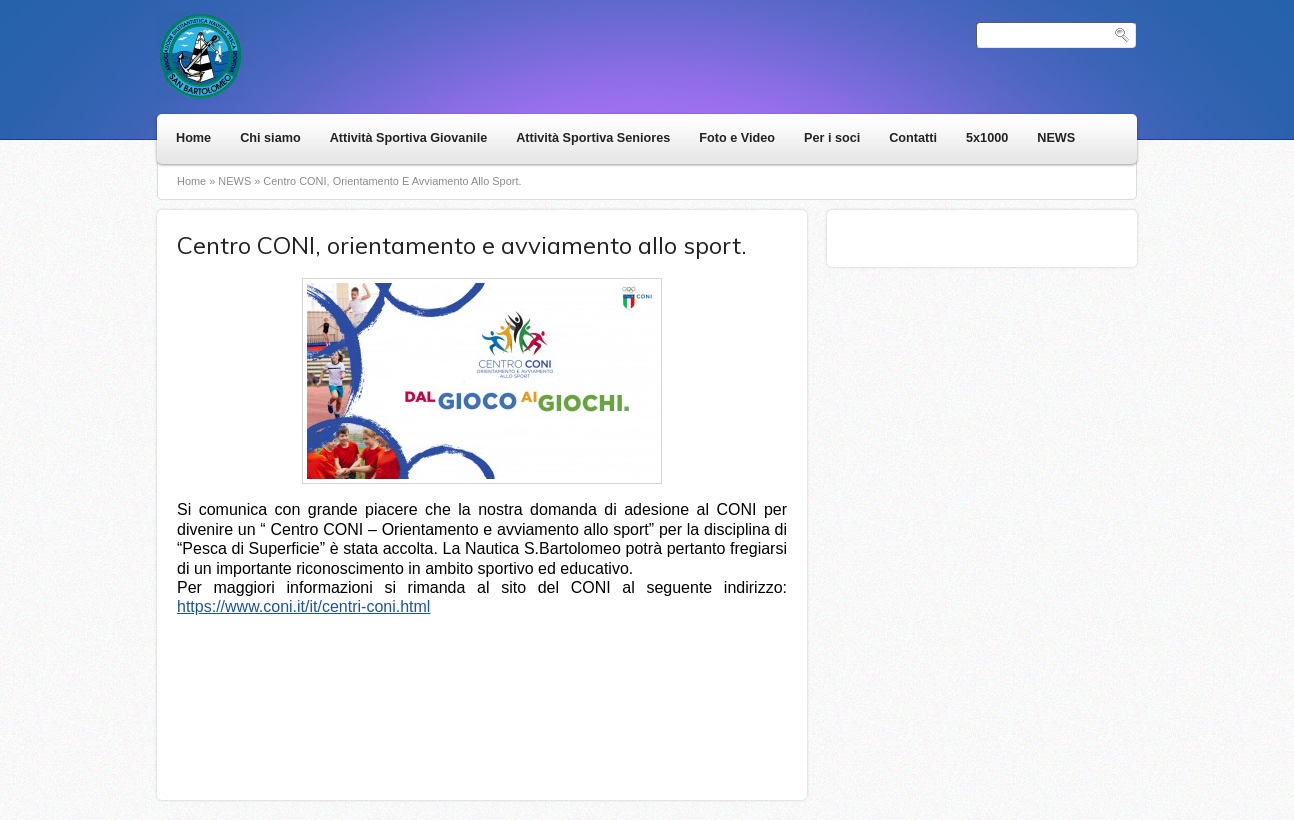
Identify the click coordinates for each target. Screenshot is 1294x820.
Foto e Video (737, 138)
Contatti (913, 138)
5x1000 (987, 138)
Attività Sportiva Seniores (593, 138)
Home (193, 138)
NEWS (1056, 138)
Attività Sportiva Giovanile (409, 138)
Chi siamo (270, 138)
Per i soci (832, 138)
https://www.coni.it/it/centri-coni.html (303, 606)
